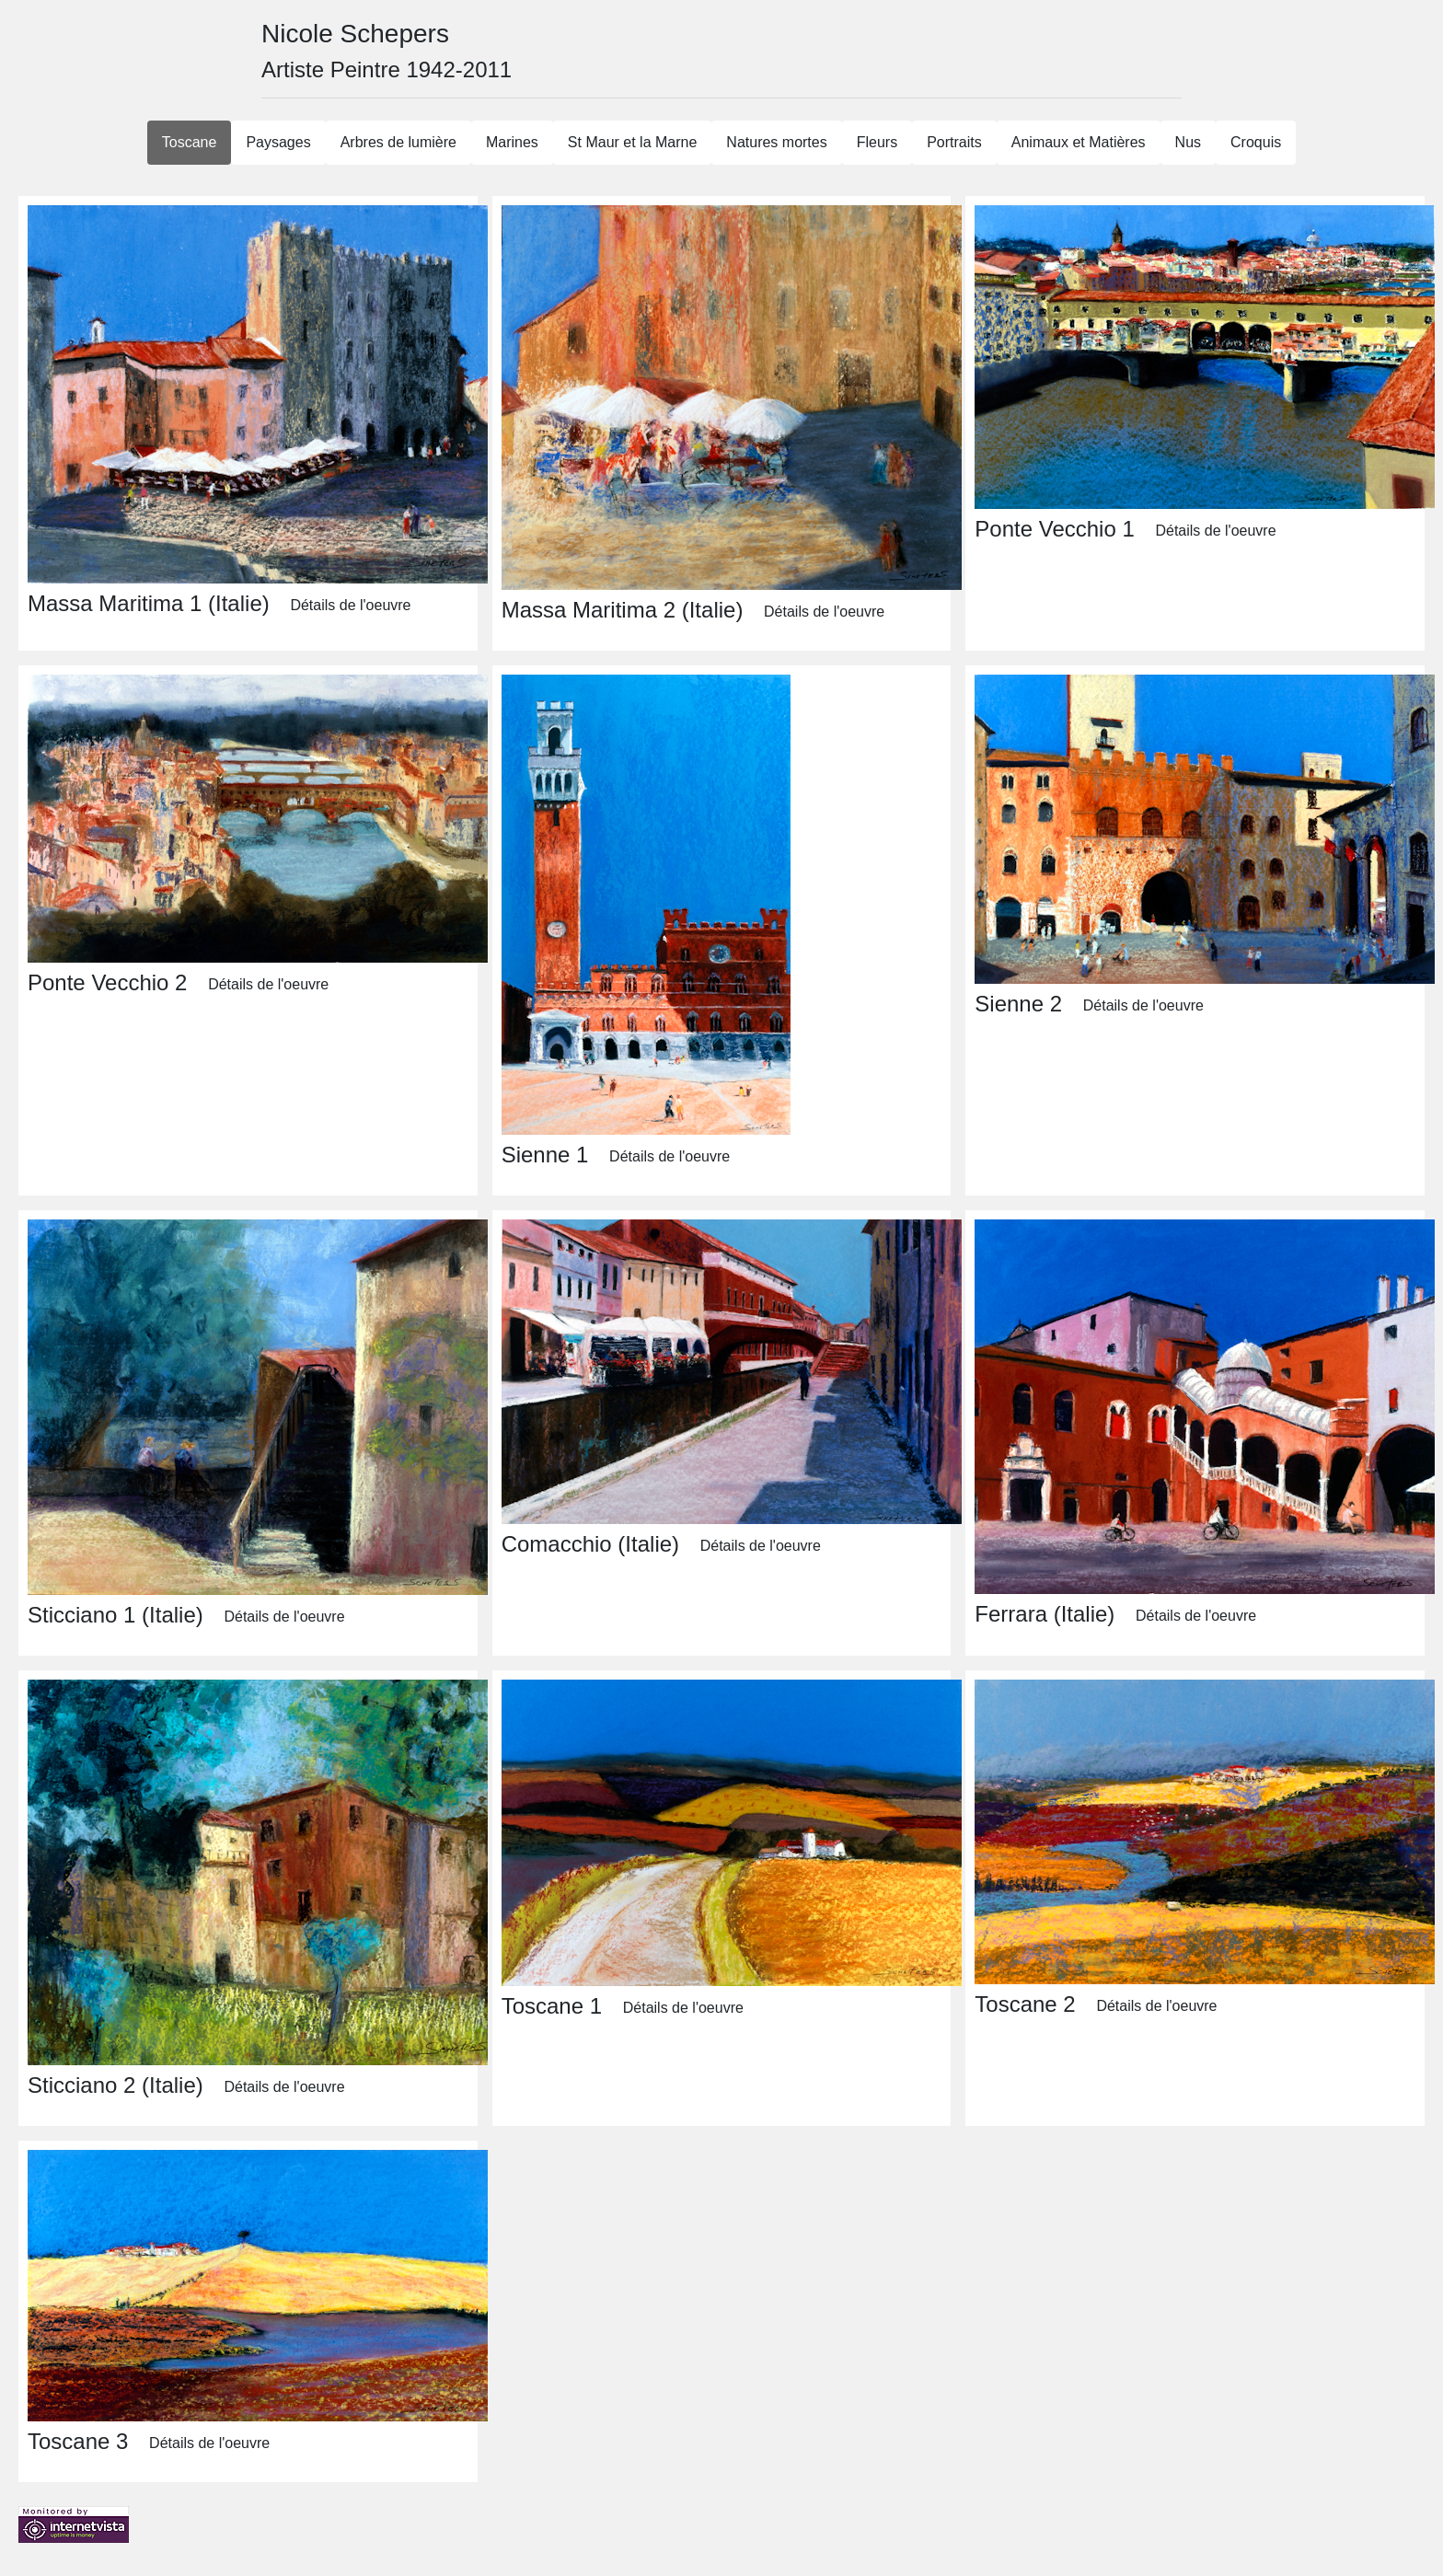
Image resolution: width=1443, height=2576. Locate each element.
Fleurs (877, 142)
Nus (1188, 142)
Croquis (1255, 142)
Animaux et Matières (1078, 142)
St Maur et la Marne (633, 142)
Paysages (278, 142)
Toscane (189, 142)
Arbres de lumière (398, 142)
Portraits (954, 142)
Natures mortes (776, 142)
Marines (512, 142)
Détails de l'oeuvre (350, 605)
